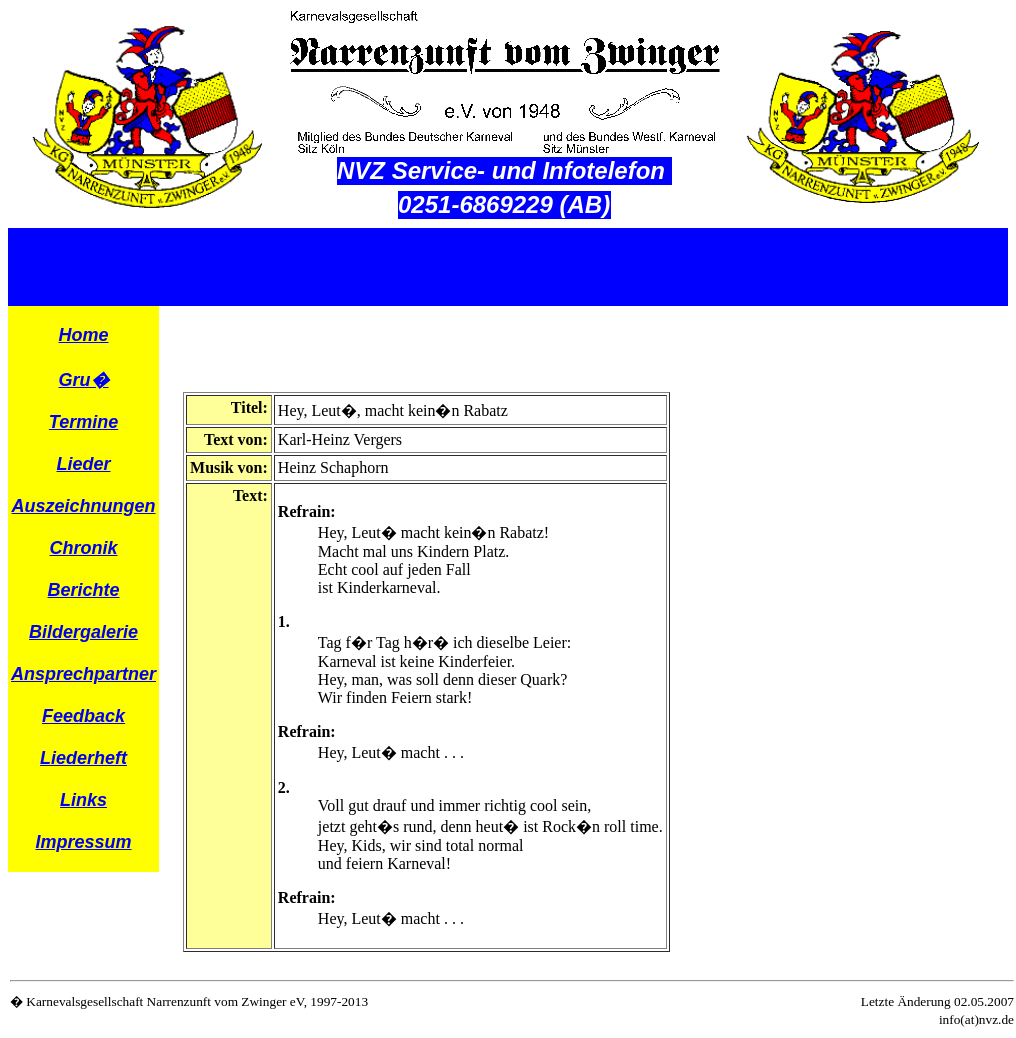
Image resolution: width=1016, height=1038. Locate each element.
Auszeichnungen (84, 506)
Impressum (84, 842)
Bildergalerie (83, 632)
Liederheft (83, 758)
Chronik (84, 548)
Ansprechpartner (83, 674)
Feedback (83, 716)
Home (84, 335)
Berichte (84, 590)
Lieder (84, 464)
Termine (83, 422)
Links (83, 800)
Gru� (84, 380)
